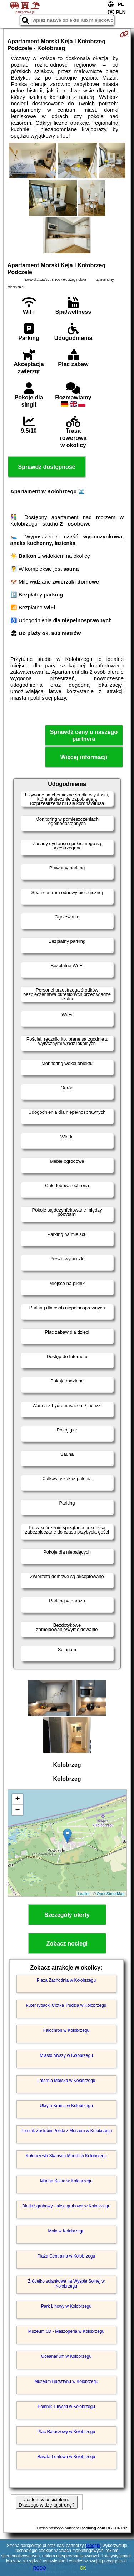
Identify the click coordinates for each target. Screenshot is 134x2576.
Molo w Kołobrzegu (66, 2231)
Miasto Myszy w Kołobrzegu (66, 2055)
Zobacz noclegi (67, 1944)
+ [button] (17, 1799)
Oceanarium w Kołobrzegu (66, 2356)
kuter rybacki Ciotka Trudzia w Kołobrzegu (66, 2005)
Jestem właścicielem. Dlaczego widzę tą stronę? (46, 2502)
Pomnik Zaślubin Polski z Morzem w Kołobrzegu (66, 2130)
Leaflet (84, 1893)
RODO (39, 2568)
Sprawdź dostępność (46, 467)
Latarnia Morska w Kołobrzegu (66, 2080)
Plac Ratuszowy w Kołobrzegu (66, 2431)
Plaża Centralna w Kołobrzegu (66, 2256)
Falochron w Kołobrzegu (66, 2030)
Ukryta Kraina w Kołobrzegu (66, 2105)
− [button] (17, 1810)
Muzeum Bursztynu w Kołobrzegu (66, 2381)
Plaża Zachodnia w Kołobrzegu (66, 1980)
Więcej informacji (83, 757)
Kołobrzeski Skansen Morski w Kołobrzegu (66, 2155)
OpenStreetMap (111, 1893)
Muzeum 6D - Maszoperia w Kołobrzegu (66, 2331)
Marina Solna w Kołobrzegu (66, 2180)
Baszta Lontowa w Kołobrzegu (66, 2456)
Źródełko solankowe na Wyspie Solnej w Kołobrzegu (66, 2284)
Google (93, 2545)
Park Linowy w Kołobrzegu (66, 2306)
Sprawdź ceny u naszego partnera (84, 735)
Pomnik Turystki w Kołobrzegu (66, 2406)
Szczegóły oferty (66, 1915)
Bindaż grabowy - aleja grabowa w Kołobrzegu (66, 2205)
